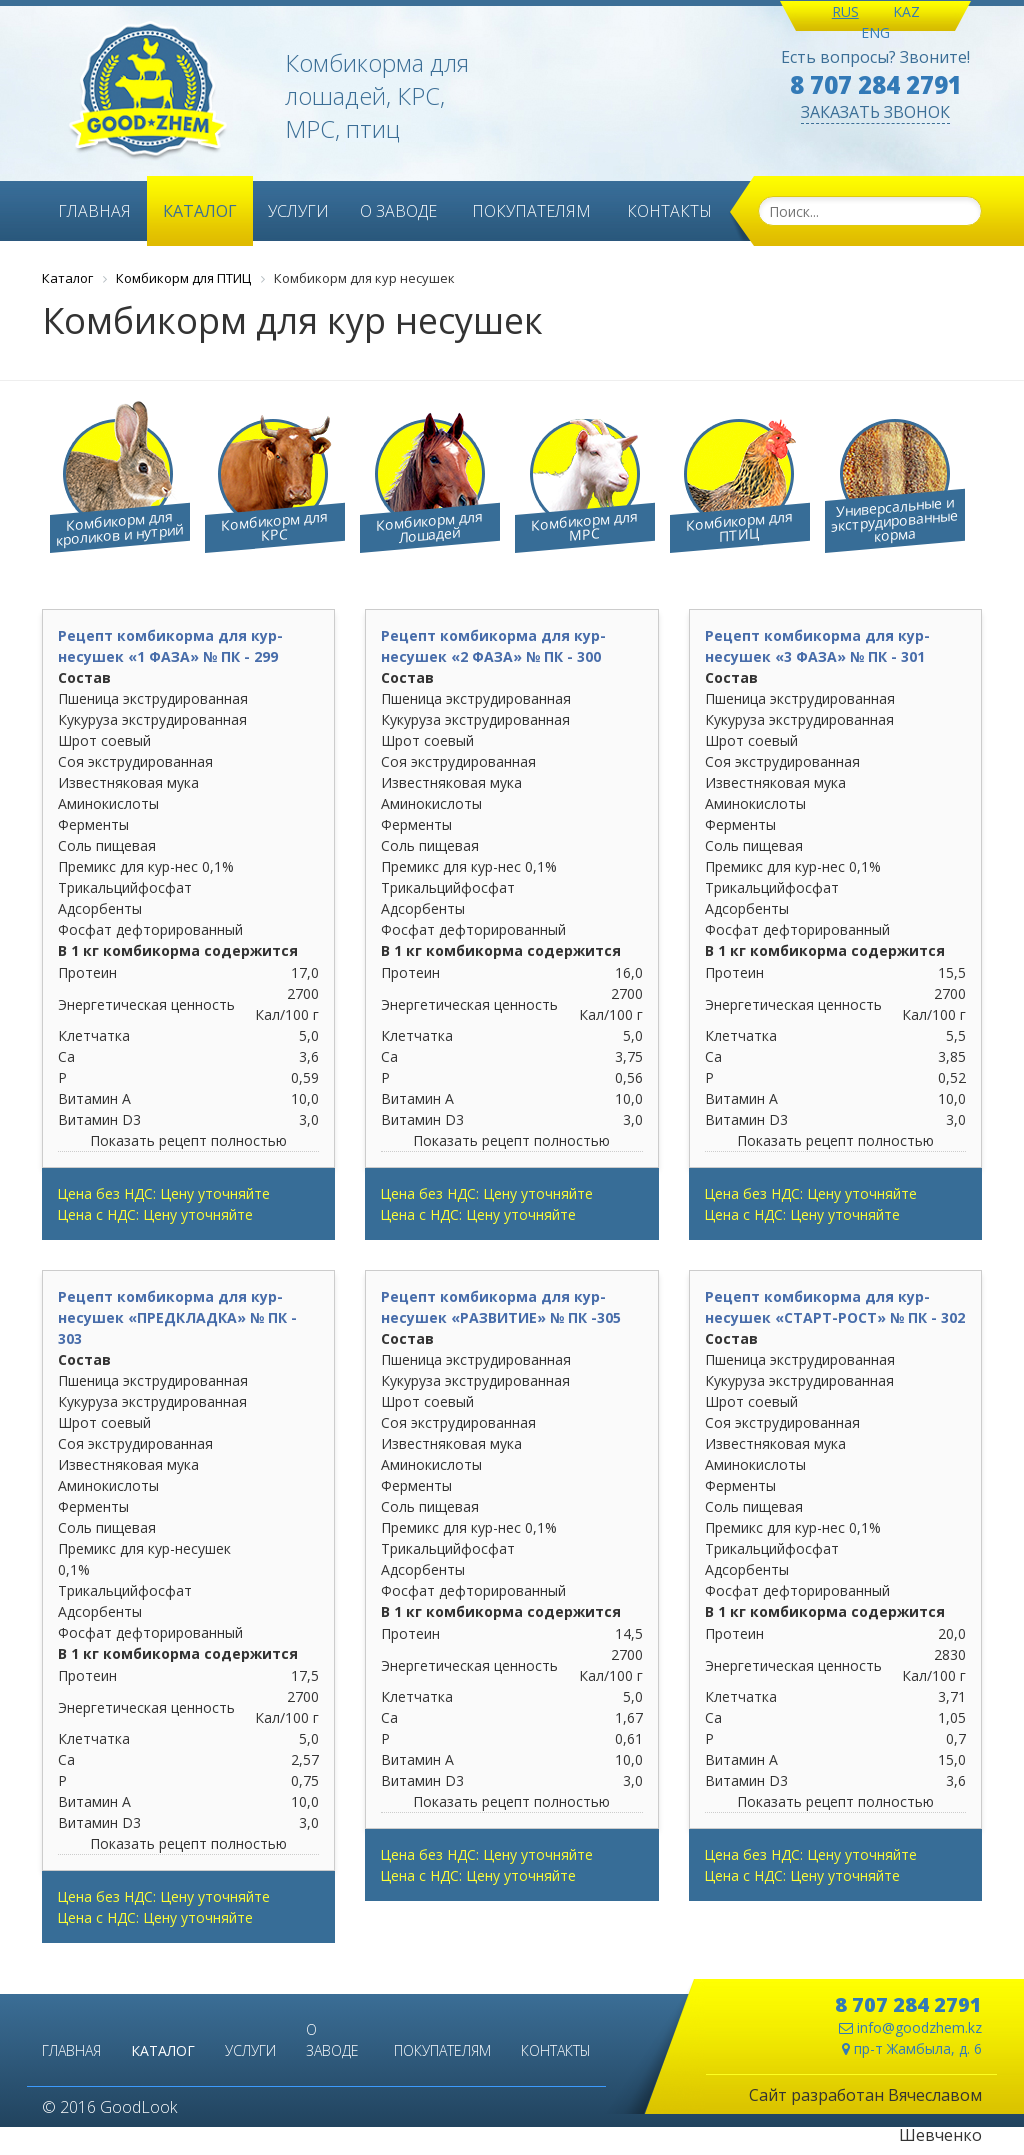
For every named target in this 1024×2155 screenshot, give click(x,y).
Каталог (200, 211)
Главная (94, 211)
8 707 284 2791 (876, 84)
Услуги (298, 211)
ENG (875, 32)
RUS (845, 11)
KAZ (906, 11)
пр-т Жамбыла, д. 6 (912, 2048)
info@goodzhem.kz (910, 2027)
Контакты (669, 211)
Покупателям (531, 211)
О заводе (398, 211)
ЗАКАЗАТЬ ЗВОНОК (875, 112)
